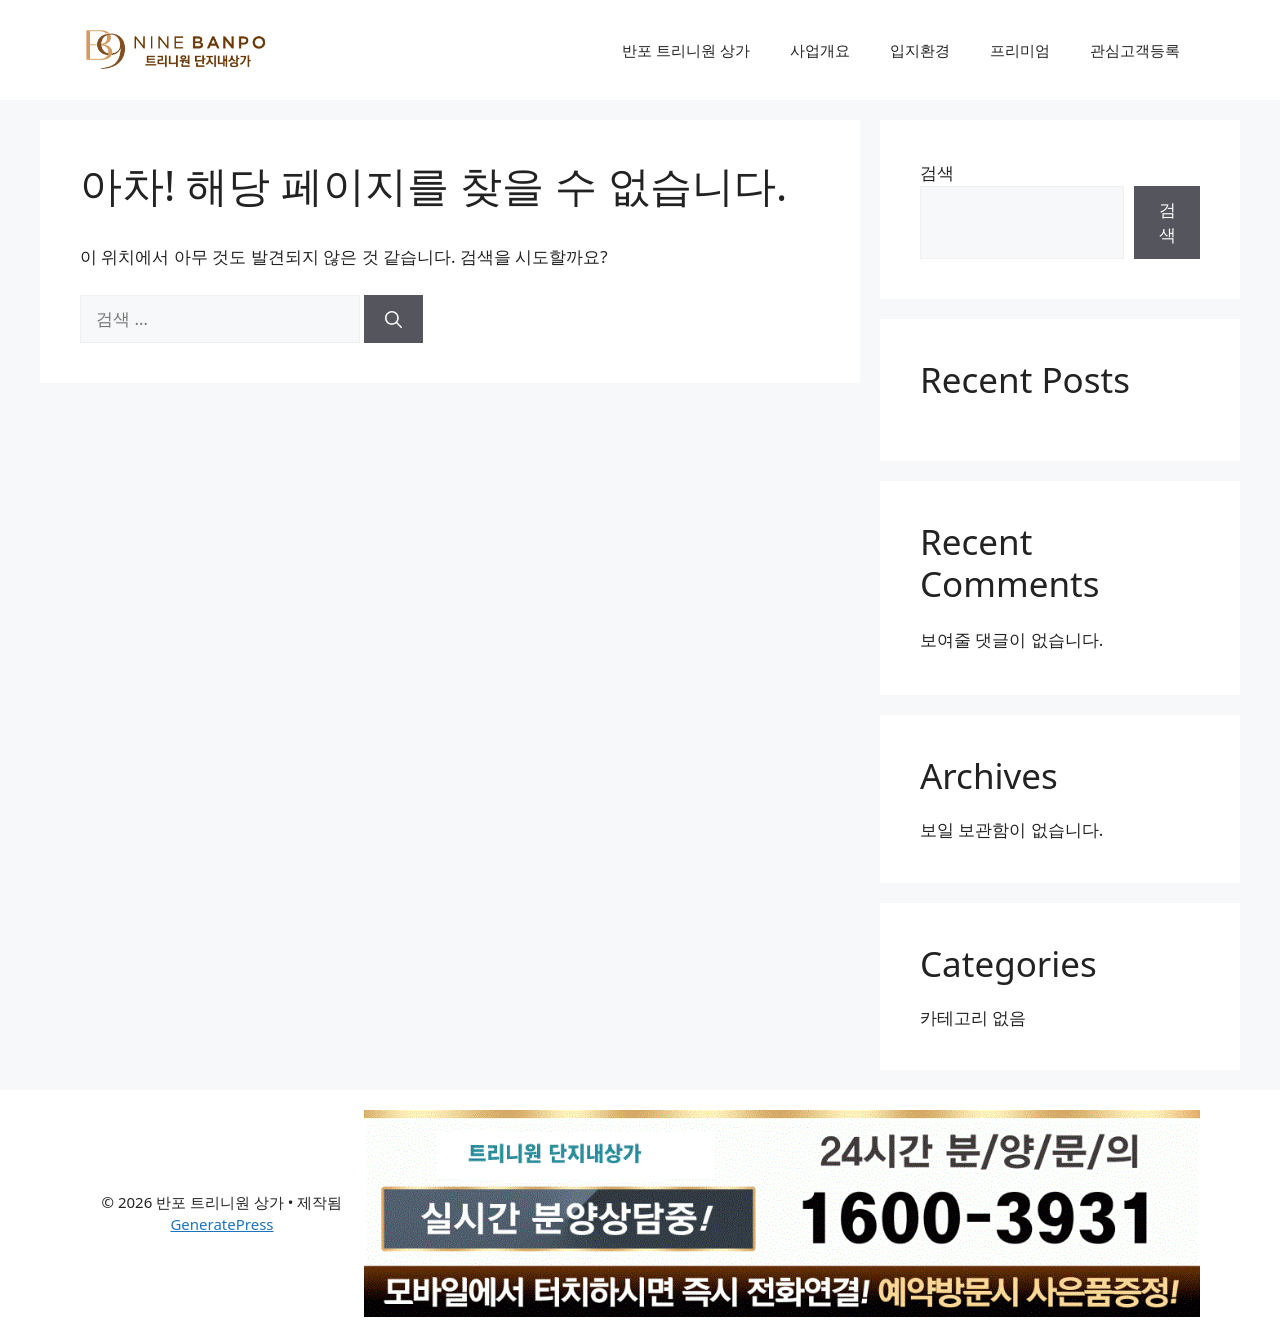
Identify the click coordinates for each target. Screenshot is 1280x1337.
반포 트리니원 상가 (686, 50)
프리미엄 (1020, 50)
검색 (937, 172)
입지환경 (920, 50)
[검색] (393, 319)
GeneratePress (221, 1224)
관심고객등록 (1135, 50)
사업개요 (820, 50)
